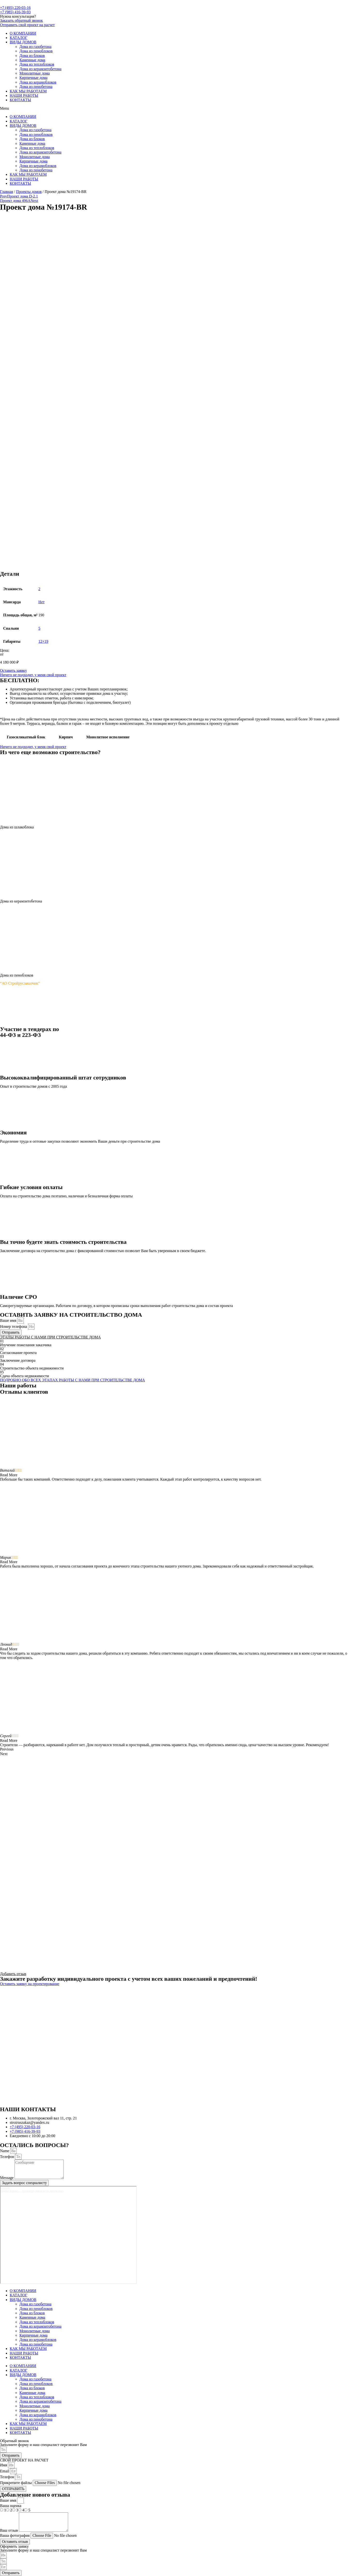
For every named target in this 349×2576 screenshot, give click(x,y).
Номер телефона (14, 1326)
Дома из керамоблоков (37, 82)
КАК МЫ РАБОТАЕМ (28, 91)
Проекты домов (29, 192)
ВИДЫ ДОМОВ (23, 42)
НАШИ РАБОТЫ (24, 95)
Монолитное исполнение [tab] (107, 737)
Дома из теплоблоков (36, 64)
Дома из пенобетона (35, 86)
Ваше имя (8, 1320)
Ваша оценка (10, 2506)
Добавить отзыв (13, 1974)
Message (7, 2178)
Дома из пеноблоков (36, 51)
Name (5, 2151)
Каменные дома (32, 60)
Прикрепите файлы (16, 2483)
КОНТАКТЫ (20, 100)
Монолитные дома (34, 73)
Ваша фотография (15, 2535)
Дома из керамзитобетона (40, 69)
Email (5, 2471)
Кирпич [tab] (66, 737)
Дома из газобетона (35, 47)
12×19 (43, 641)
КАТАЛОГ (18, 38)
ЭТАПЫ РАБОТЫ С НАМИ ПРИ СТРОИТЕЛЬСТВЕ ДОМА (50, 1337)
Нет (41, 602)
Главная (6, 192)
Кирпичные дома (33, 78)
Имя (4, 2465)
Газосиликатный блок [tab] (26, 737)
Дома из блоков (32, 56)
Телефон (7, 2157)
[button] (15, 8)
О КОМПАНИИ (23, 33)
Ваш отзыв (9, 2530)
